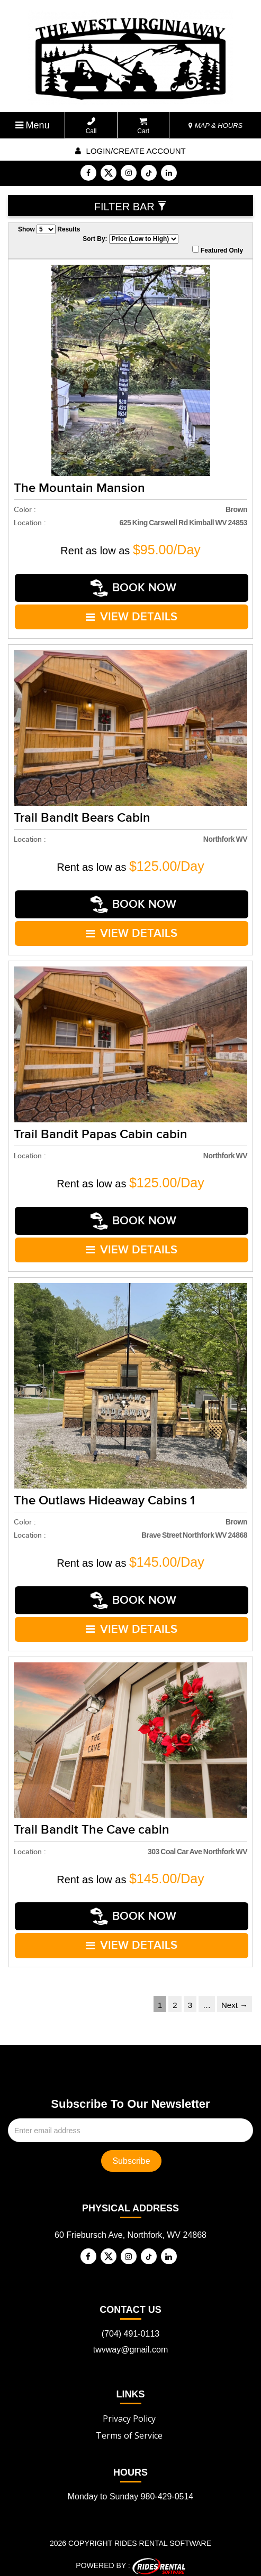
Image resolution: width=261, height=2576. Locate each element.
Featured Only (217, 250)
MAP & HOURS (215, 125)
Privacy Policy (129, 2411)
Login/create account (130, 150)
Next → (234, 1998)
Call (91, 126)
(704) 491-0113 (130, 2327)
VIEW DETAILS (131, 616)
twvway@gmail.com (130, 2343)
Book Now (134, 587)
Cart (143, 126)
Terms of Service (129, 2428)
